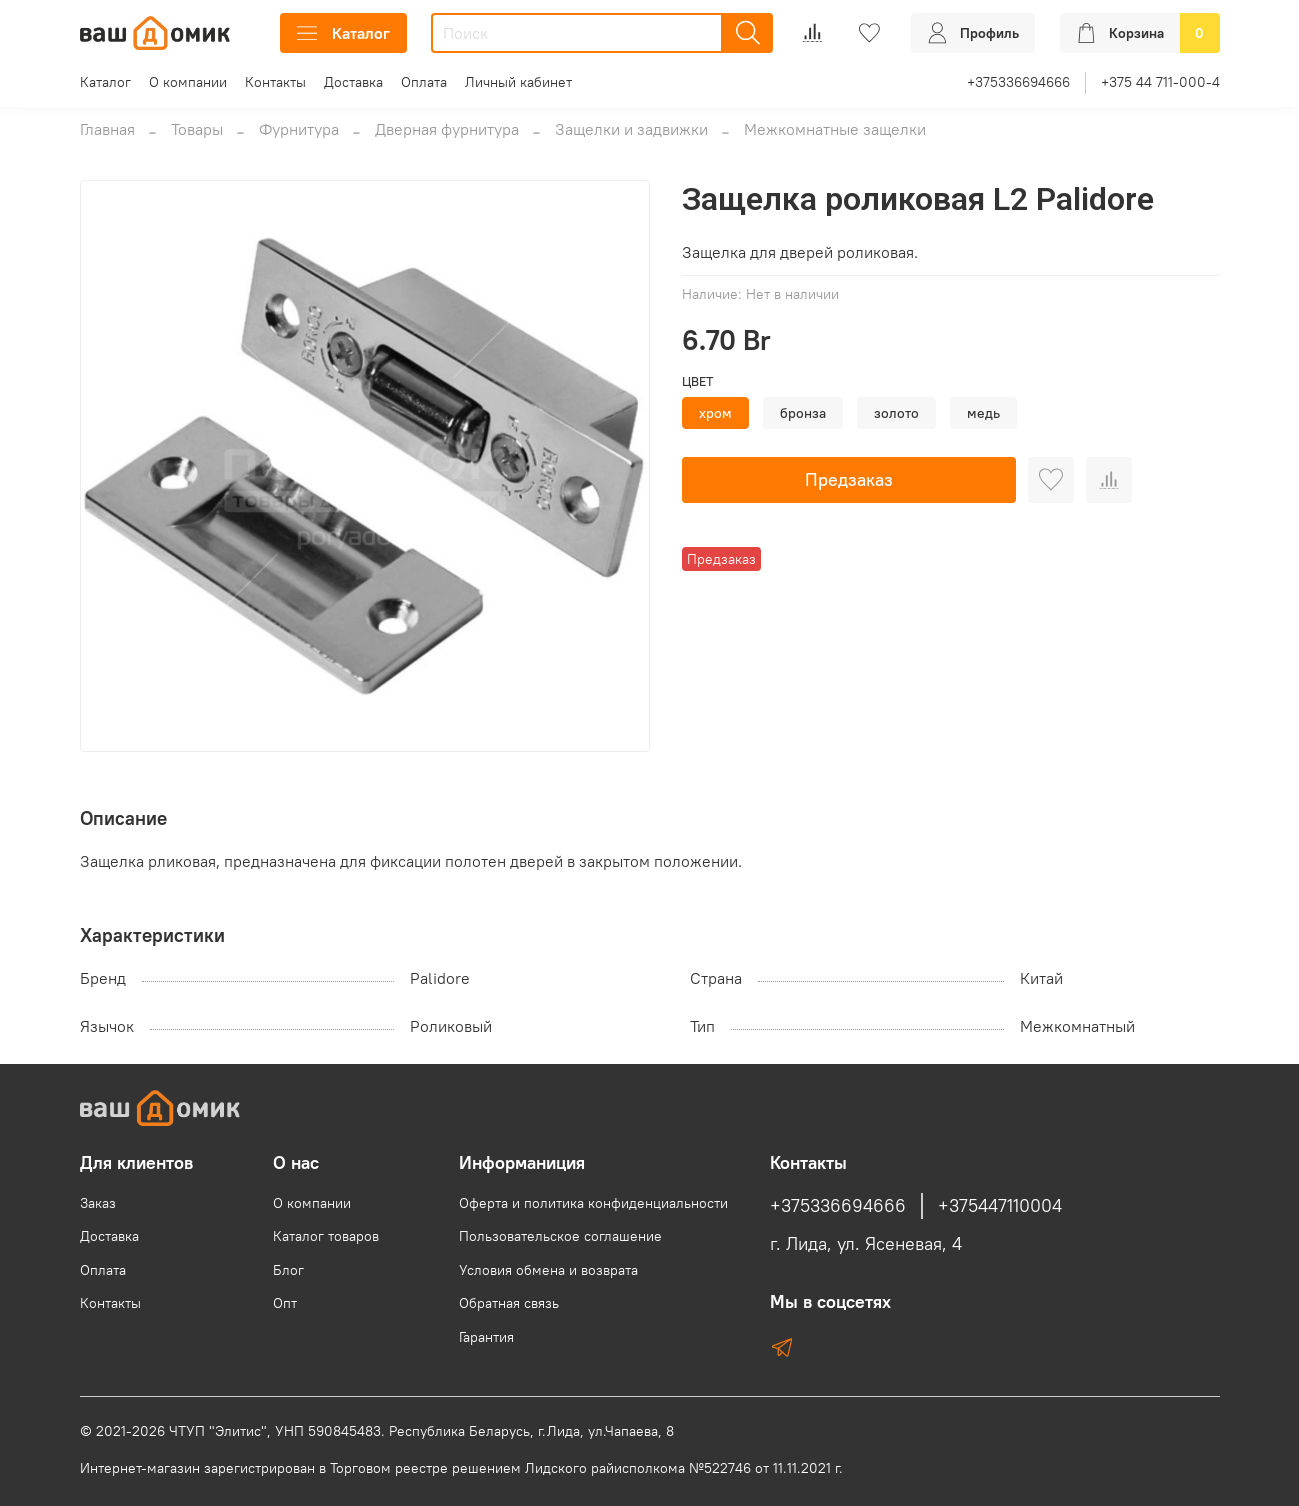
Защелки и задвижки (631, 129)
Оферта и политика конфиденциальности (593, 1203)
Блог (288, 1270)
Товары (197, 129)
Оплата (424, 82)
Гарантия (486, 1337)
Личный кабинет (518, 82)
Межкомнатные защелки (835, 129)
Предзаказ (849, 479)
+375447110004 (1000, 1206)
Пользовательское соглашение (560, 1236)
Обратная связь (509, 1303)
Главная (107, 129)
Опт (285, 1303)
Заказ (98, 1203)
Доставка (353, 82)
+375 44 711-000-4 (1160, 82)
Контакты (275, 82)
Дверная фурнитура (447, 129)
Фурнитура (299, 129)
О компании (188, 82)
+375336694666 (1018, 82)
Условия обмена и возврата (548, 1270)
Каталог (343, 33)
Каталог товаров (326, 1236)
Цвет (698, 381)
